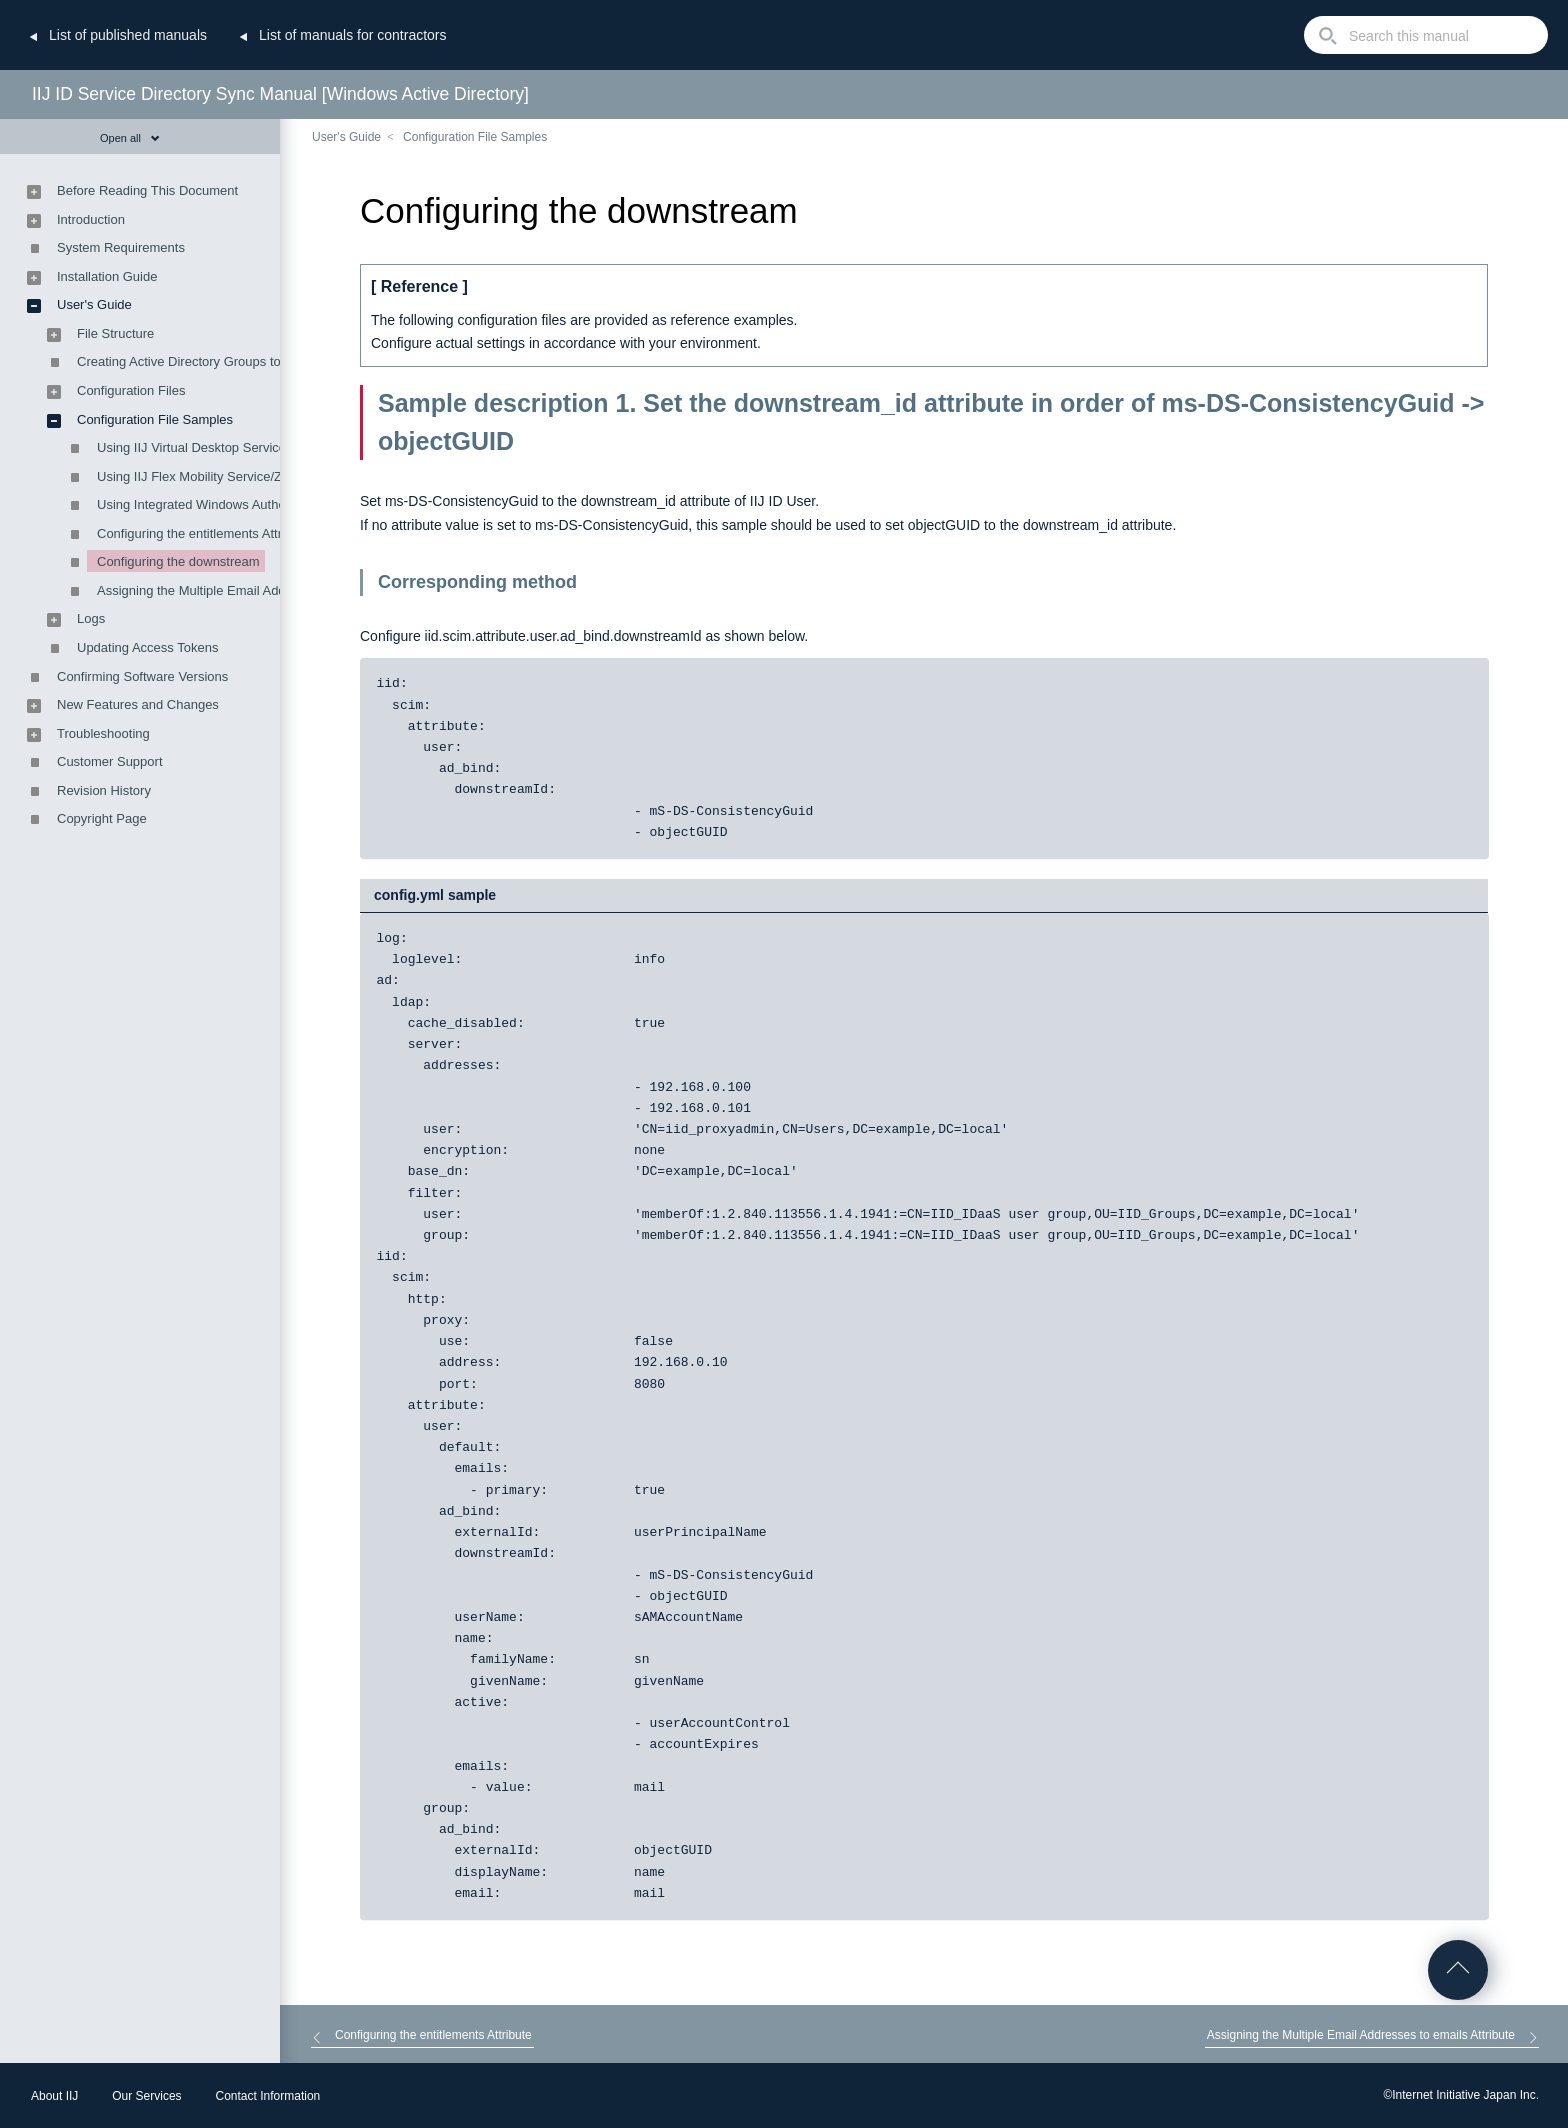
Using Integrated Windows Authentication (215, 504)
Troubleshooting (103, 733)
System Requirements (121, 247)
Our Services (146, 2096)
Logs (91, 618)
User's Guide (346, 137)
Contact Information (268, 2096)
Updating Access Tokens (147, 647)
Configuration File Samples (475, 137)
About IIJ (54, 2096)
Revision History (104, 790)
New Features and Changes (138, 704)
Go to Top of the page (1458, 1970)
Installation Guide (107, 276)
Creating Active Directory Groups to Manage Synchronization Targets (275, 361)
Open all (130, 138)
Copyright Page (102, 818)
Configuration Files (131, 390)
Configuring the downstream (178, 561)
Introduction (91, 219)
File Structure (115, 333)
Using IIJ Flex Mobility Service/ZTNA (202, 476)
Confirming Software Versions (142, 676)
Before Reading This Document (147, 190)
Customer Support (110, 761)
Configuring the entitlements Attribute (203, 533)
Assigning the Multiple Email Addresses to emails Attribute (264, 590)
